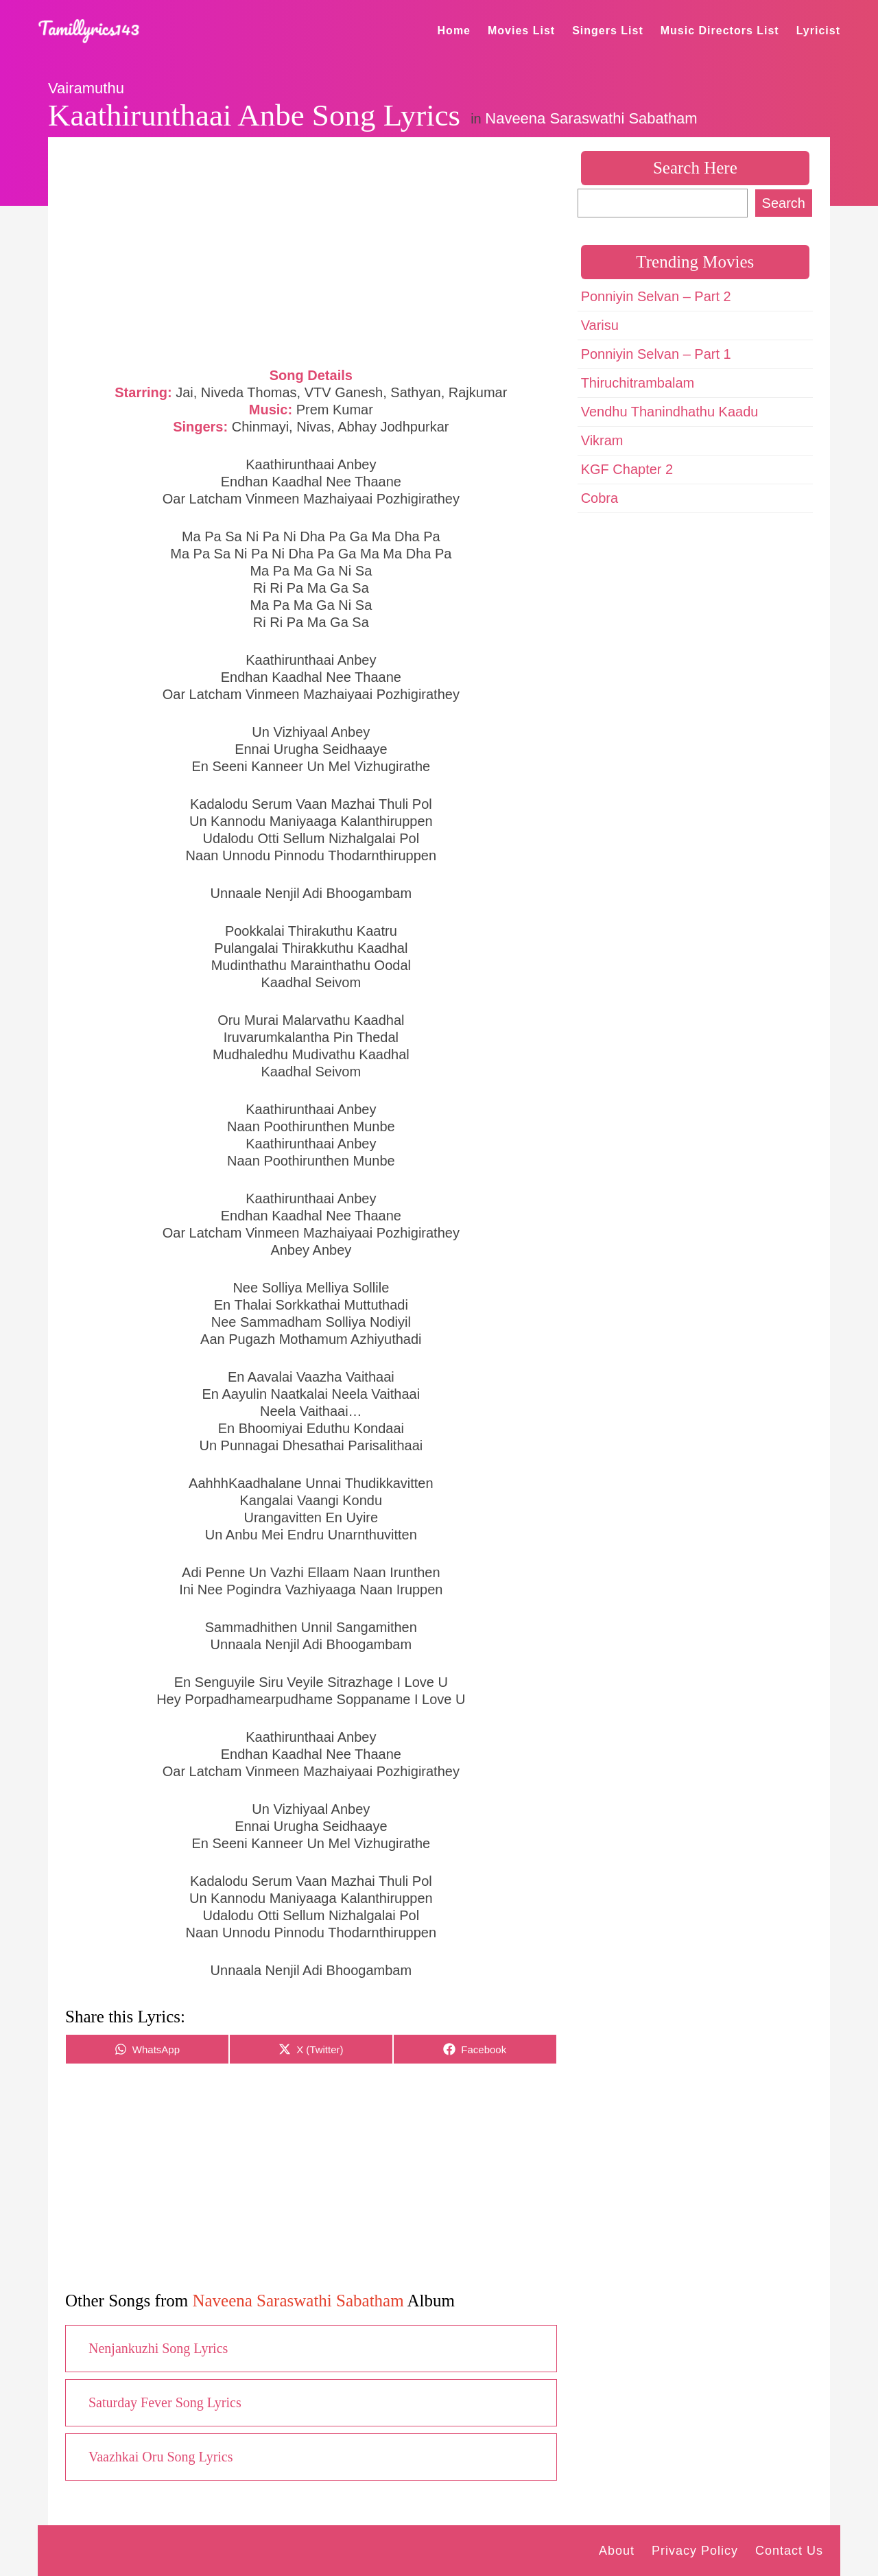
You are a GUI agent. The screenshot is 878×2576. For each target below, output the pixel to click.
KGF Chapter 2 (627, 469)
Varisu (600, 325)
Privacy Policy (695, 2550)
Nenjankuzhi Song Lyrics (158, 2348)
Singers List (607, 30)
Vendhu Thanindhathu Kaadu (670, 411)
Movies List (521, 30)
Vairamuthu (86, 88)
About (616, 2550)
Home (454, 30)
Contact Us (789, 2550)
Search (783, 203)
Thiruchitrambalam (638, 382)
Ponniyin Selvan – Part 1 (656, 354)
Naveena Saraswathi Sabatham (591, 118)
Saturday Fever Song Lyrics (164, 2402)
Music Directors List (720, 30)
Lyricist (818, 30)
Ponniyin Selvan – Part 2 (656, 296)
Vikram (602, 440)
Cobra (599, 498)
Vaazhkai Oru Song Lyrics (160, 2456)
